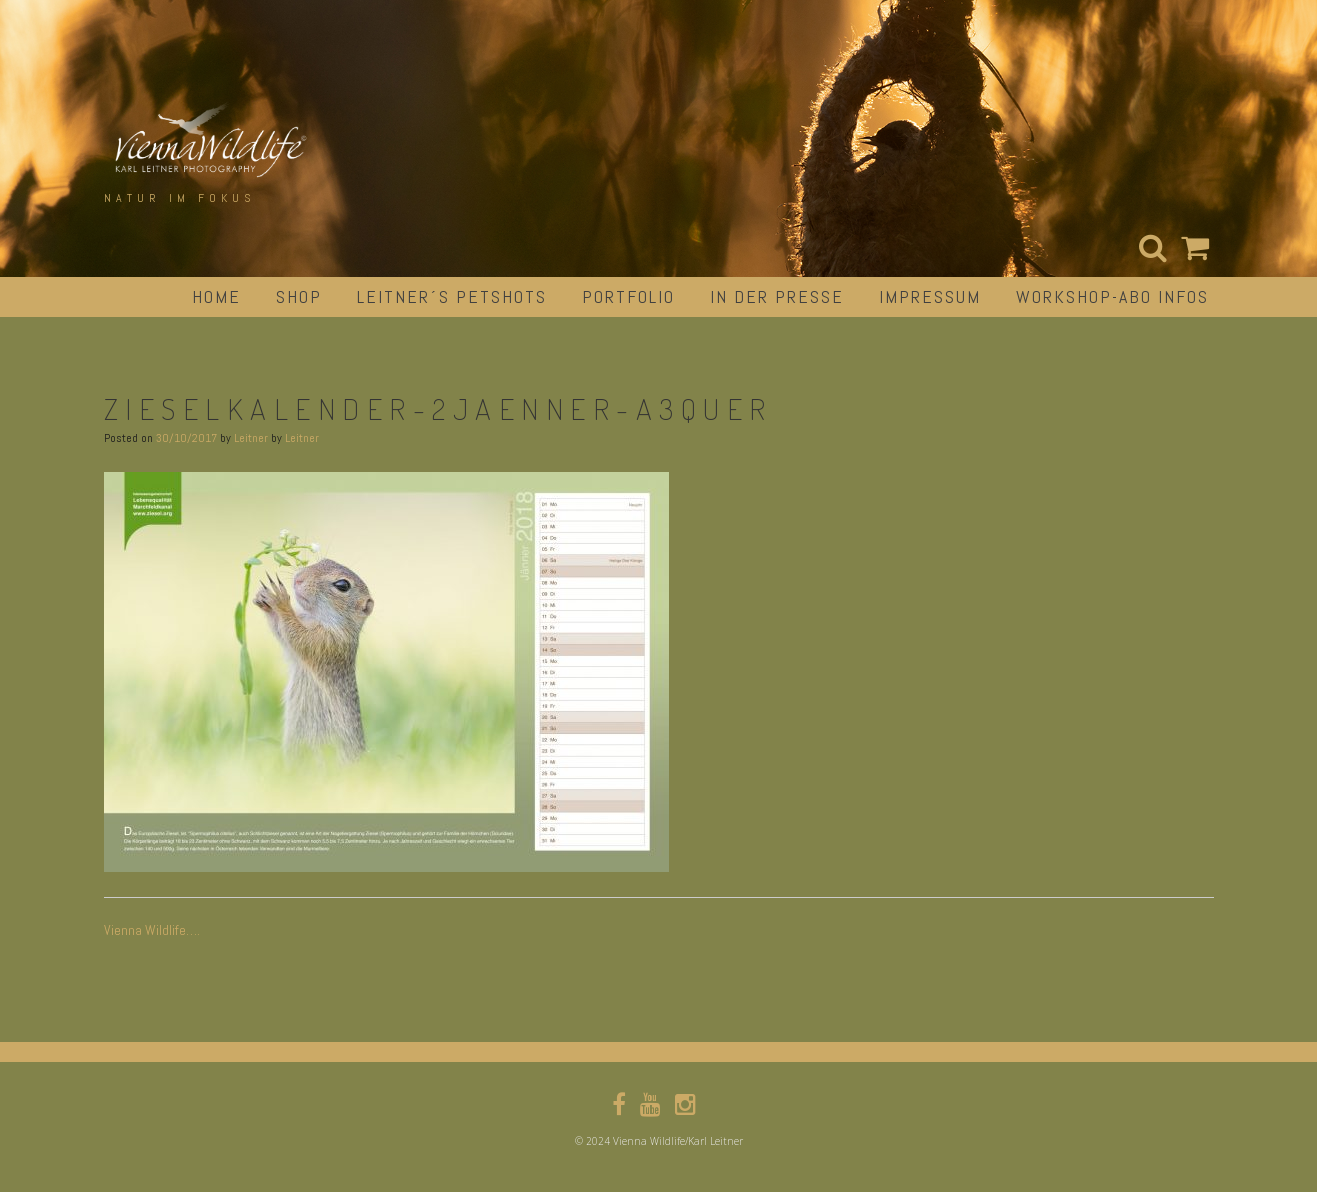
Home (216, 296)
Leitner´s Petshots (452, 296)
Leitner (251, 438)
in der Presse (777, 296)
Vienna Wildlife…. (152, 930)
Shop (299, 296)
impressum (930, 296)
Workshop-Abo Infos (1112, 296)
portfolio (628, 296)
